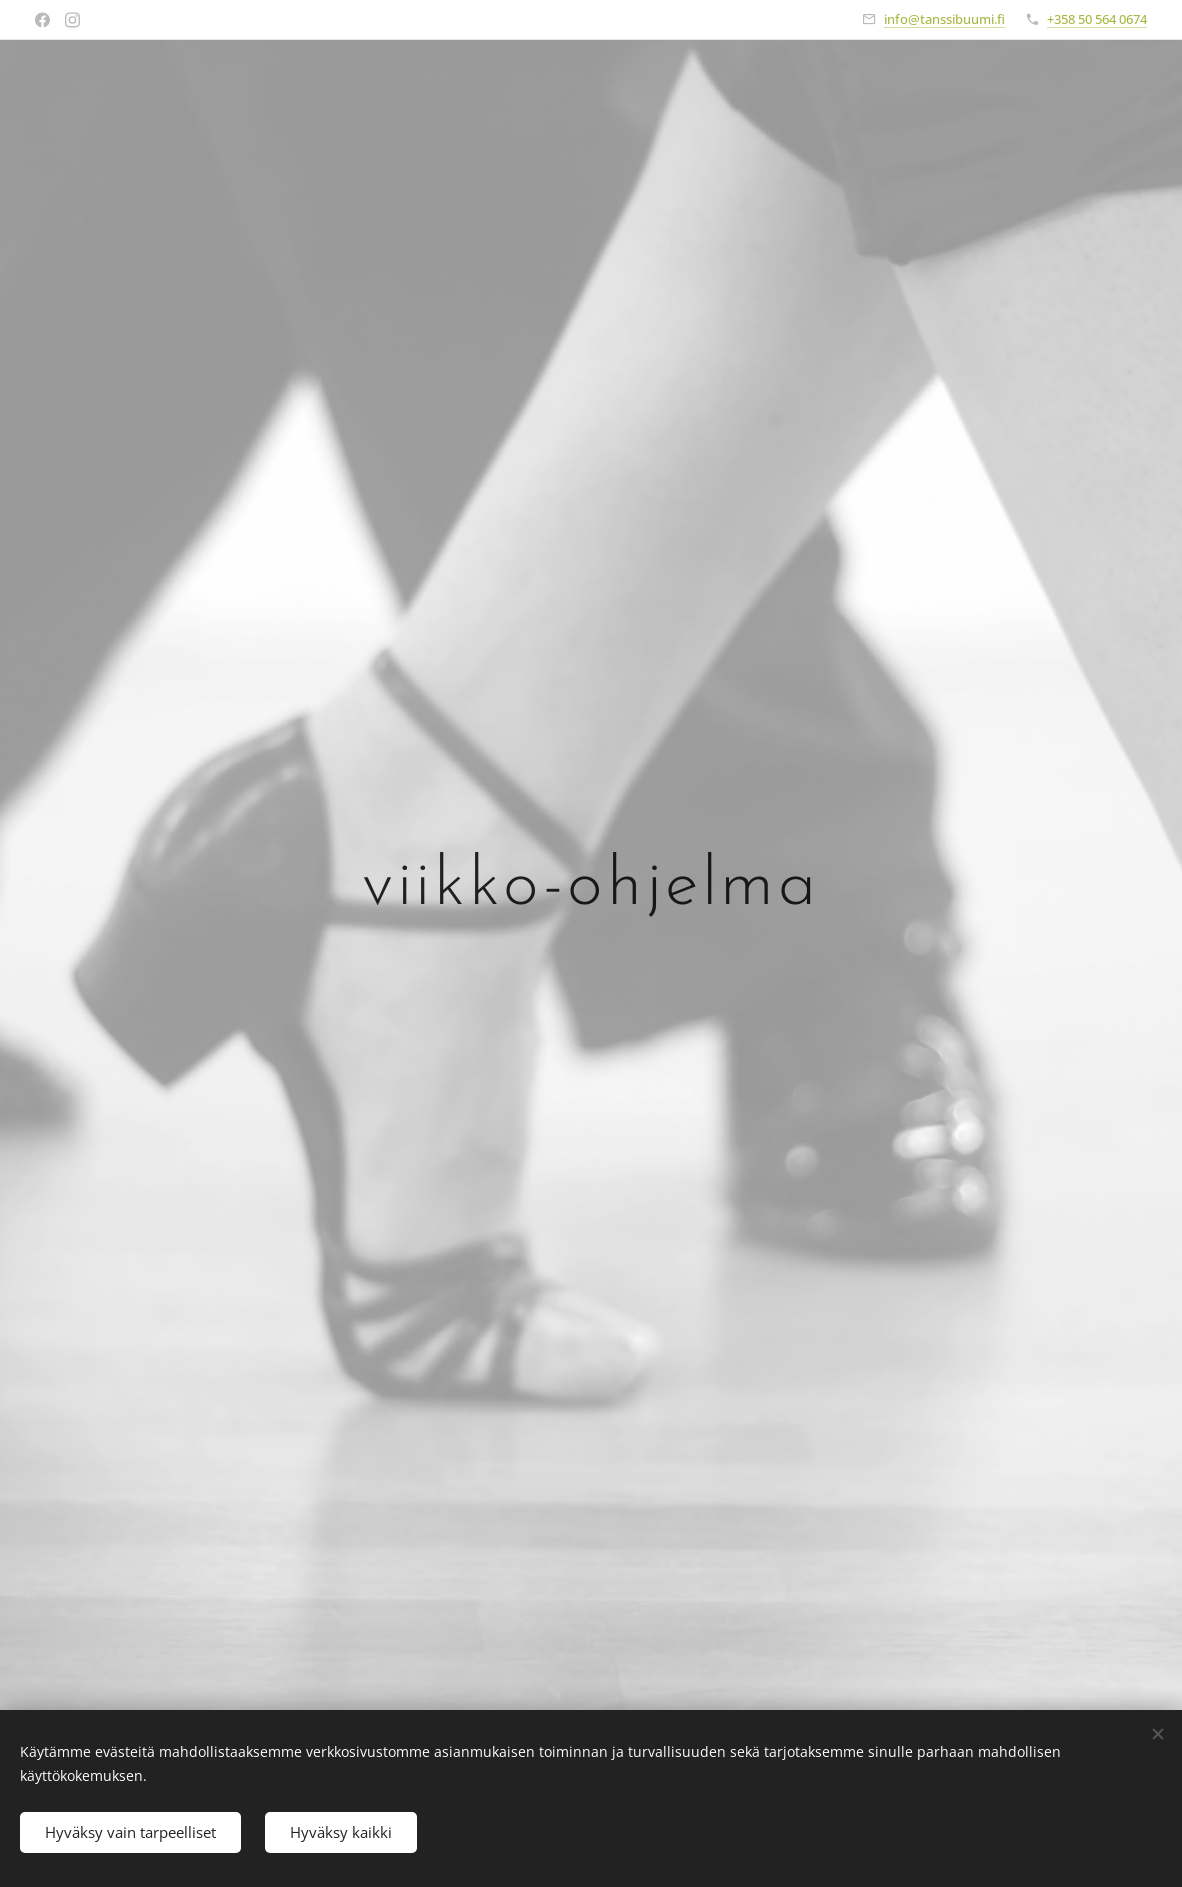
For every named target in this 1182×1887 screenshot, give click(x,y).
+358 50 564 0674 (1097, 19)
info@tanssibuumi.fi (944, 19)
